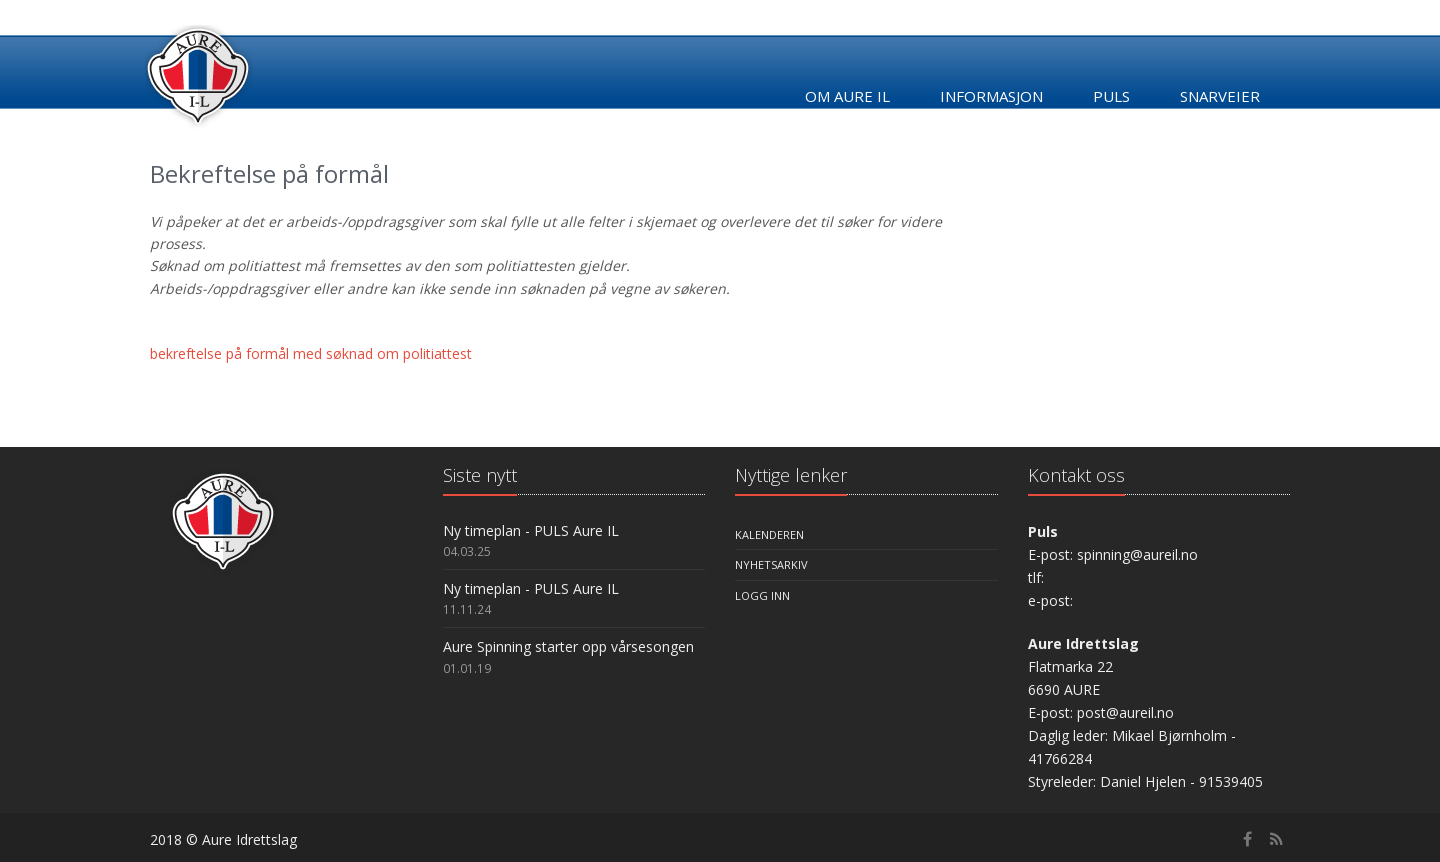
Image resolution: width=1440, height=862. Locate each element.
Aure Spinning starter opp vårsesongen (568, 646)
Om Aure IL (847, 96)
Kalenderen (769, 534)
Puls (1111, 96)
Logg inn (762, 595)
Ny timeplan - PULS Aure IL (531, 530)
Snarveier (1220, 96)
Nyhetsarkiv (771, 564)
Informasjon (991, 96)
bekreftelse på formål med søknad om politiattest (311, 353)
